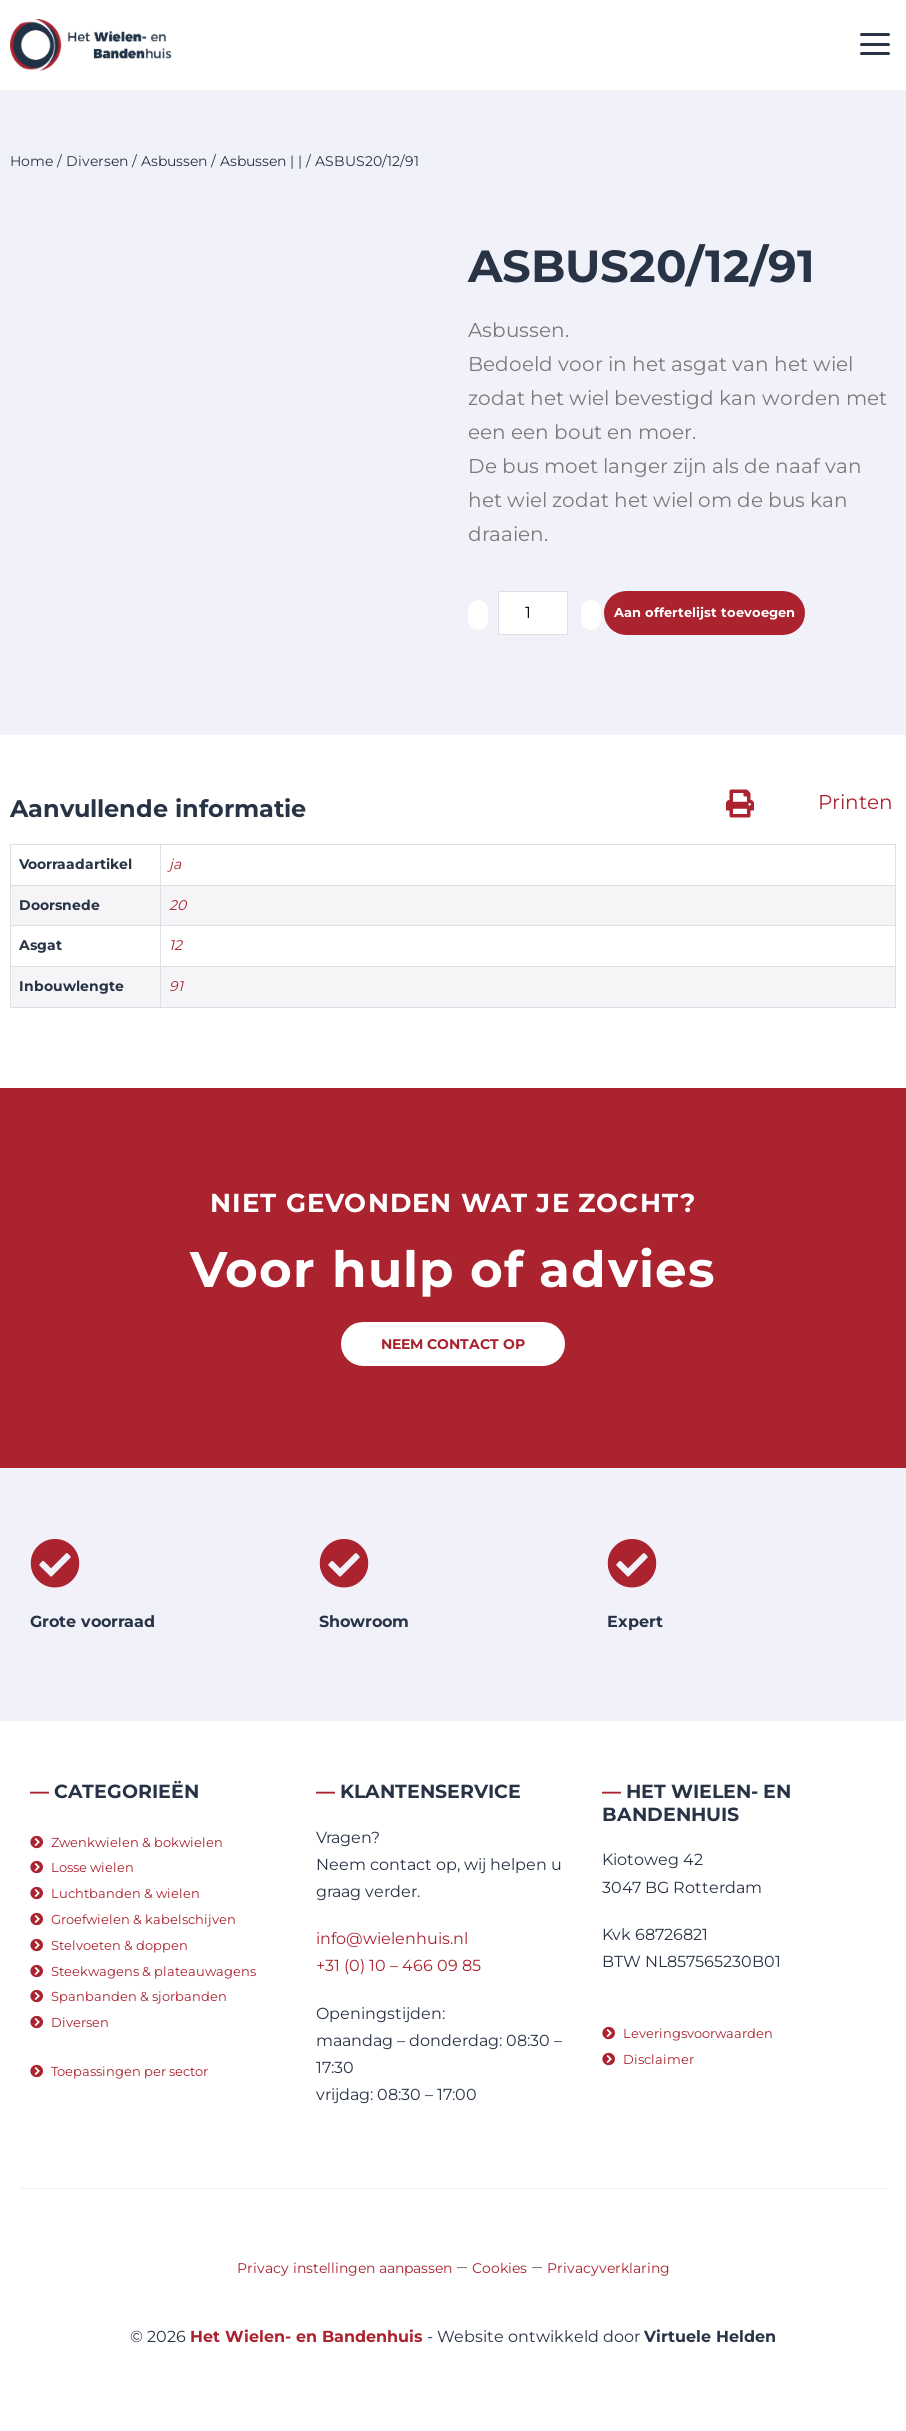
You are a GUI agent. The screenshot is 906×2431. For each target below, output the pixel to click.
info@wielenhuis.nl (392, 1938)
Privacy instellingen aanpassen (344, 2268)
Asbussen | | (261, 161)
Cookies (499, 2268)
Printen (855, 802)
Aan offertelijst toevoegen (704, 612)
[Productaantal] (533, 613)
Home (31, 161)
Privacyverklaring (608, 2268)
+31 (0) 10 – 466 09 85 (398, 1965)
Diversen (97, 161)
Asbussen (174, 161)
